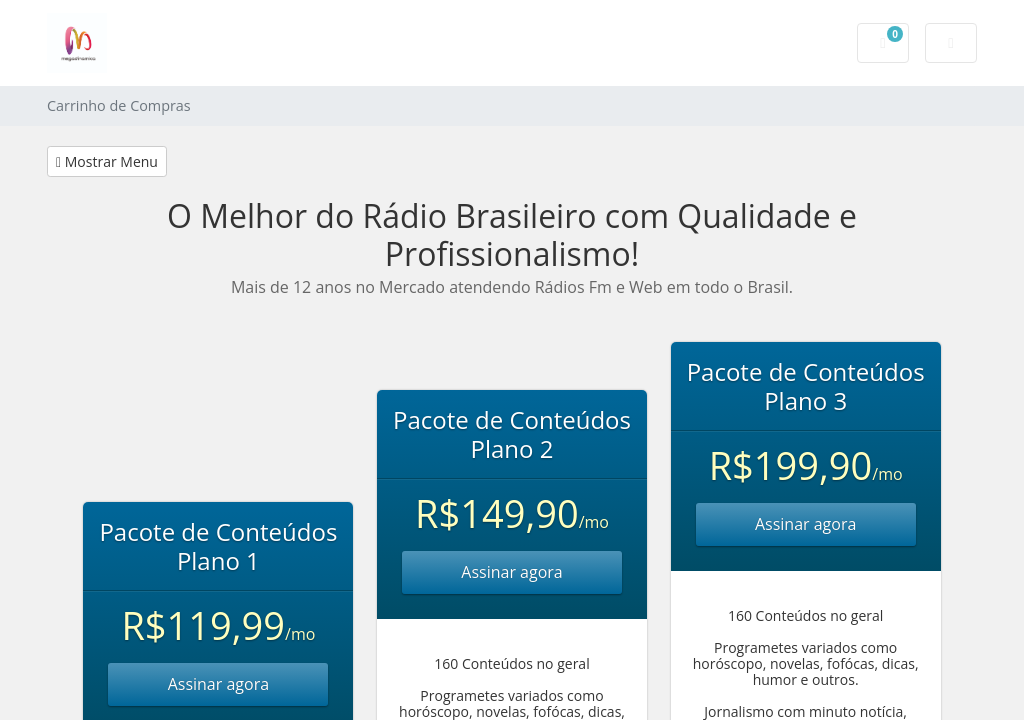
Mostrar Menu (107, 161)
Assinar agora (218, 684)
